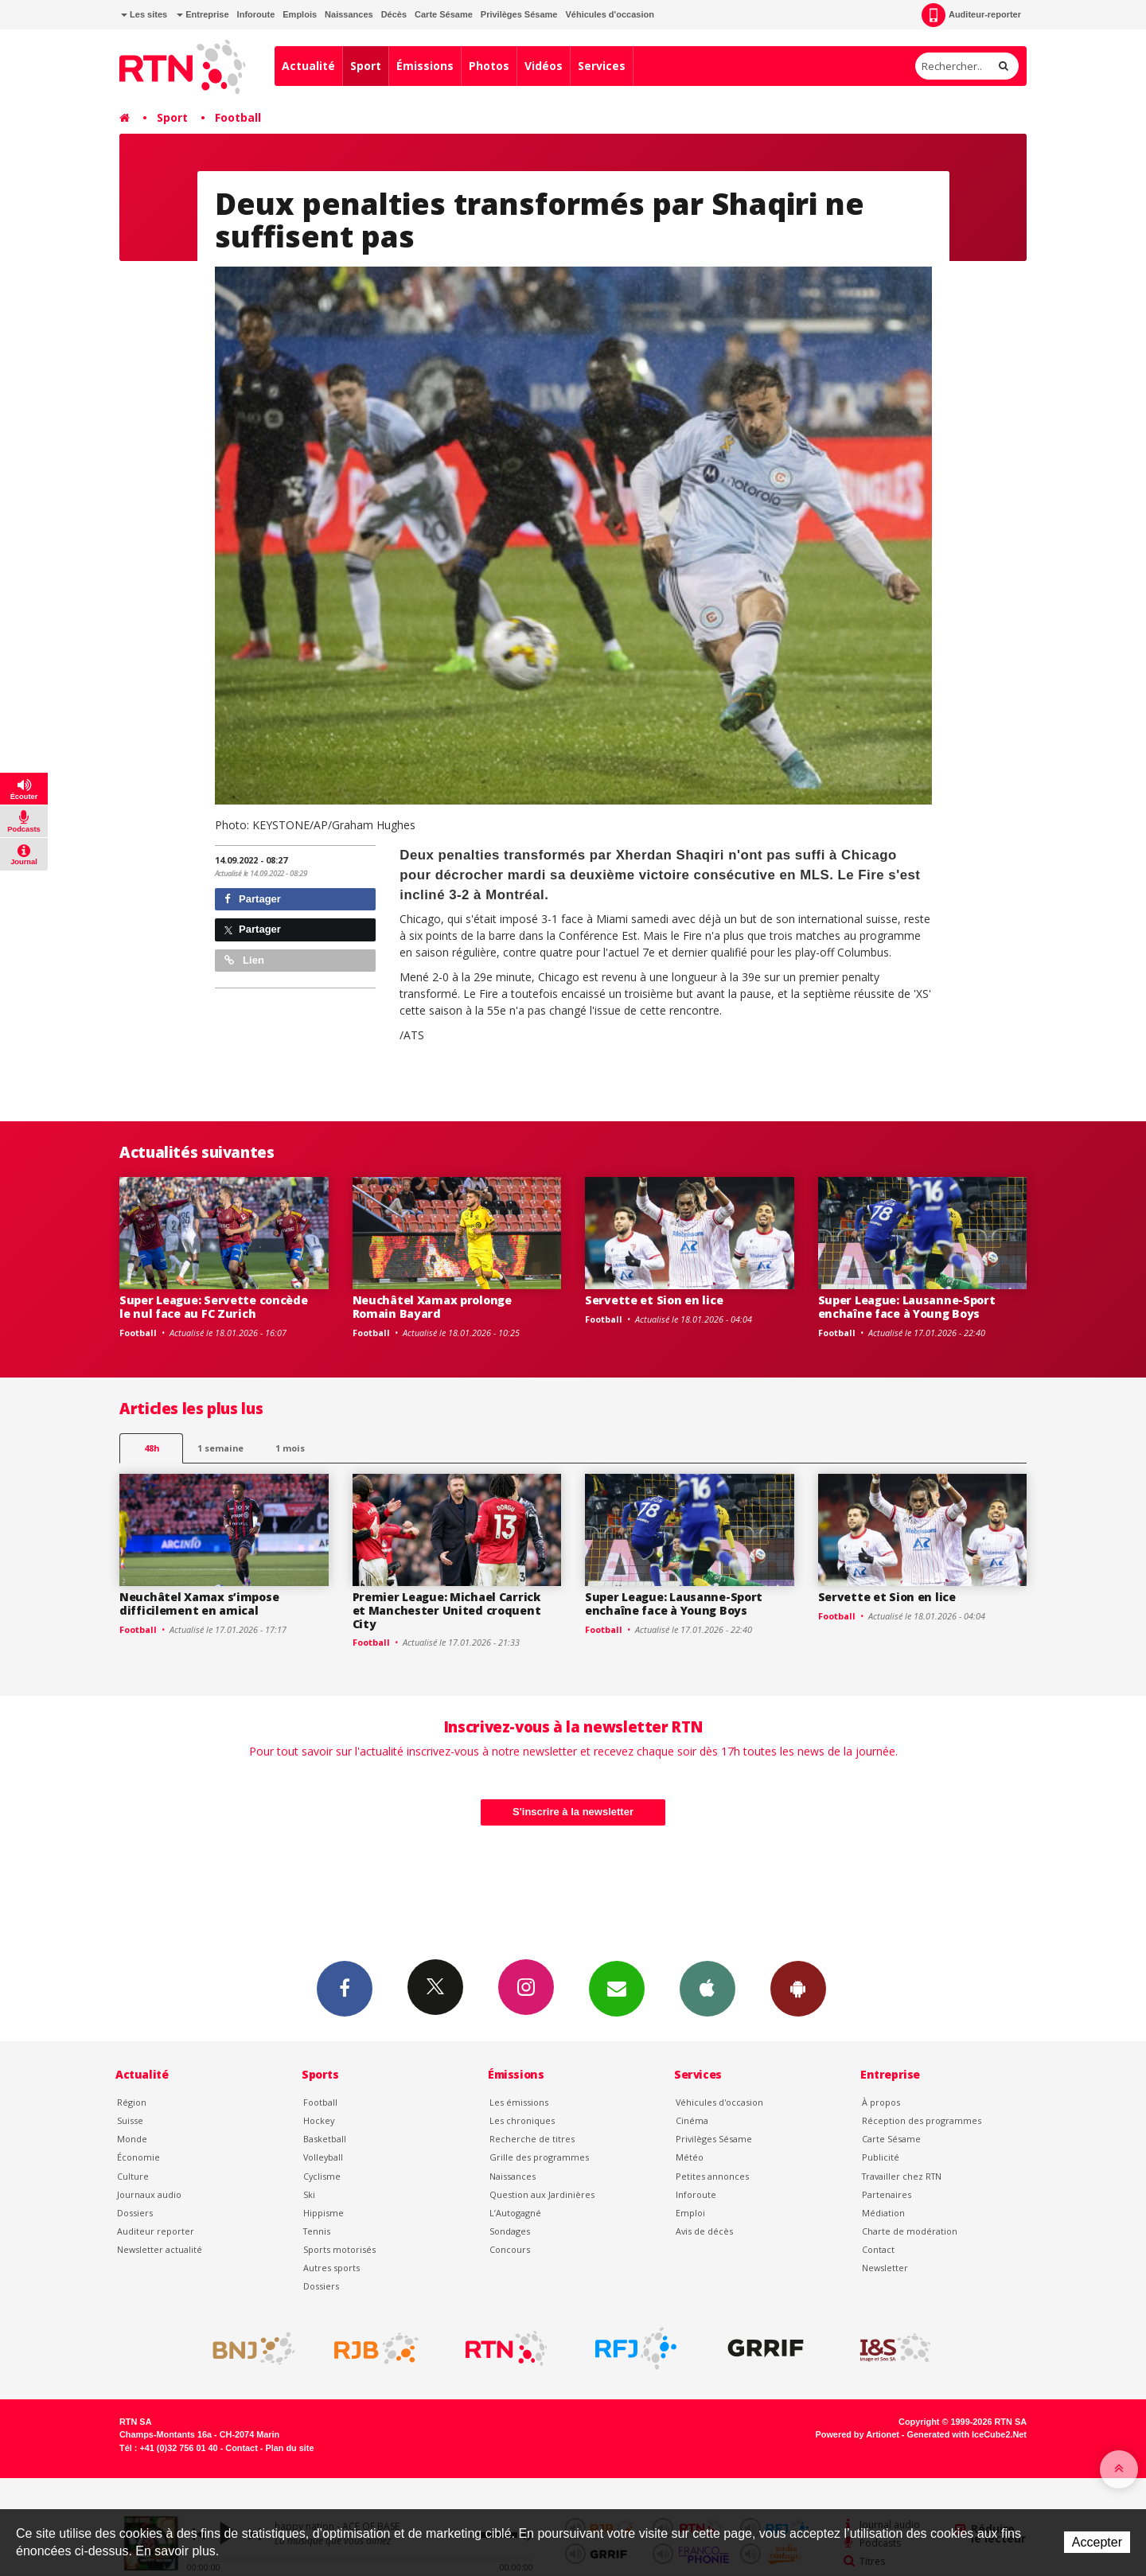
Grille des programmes (539, 2157)
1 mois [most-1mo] (290, 1448)
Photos (489, 65)
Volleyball (323, 2157)
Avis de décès (704, 2231)
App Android (798, 1988)
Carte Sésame (444, 14)
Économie (138, 2157)
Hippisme (323, 2213)
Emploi (690, 2213)
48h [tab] (151, 1448)
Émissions (425, 65)
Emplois (300, 14)
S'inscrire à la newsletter (573, 1812)
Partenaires (886, 2194)
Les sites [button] (144, 14)
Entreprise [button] (202, 14)
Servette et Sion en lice (654, 1299)
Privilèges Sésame (519, 14)
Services (602, 65)
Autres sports (331, 2267)
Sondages (509, 2231)
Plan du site (289, 2448)
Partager (252, 899)
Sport (365, 65)
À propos (881, 2102)
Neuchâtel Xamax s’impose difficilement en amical (199, 1603)
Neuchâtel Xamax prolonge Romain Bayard (432, 1306)
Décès (394, 14)
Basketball (324, 2139)
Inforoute (256, 14)
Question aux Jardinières (541, 2194)
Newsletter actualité (159, 2249)
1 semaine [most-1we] (220, 1448)
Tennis (316, 2231)
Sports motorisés (339, 2249)
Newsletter (885, 2267)
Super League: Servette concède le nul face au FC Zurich (213, 1306)
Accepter (1097, 2542)
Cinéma (692, 2120)
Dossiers (135, 2213)
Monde (132, 2139)
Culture (133, 2176)
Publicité (880, 2157)
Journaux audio (149, 2194)
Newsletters (617, 1988)
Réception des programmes (921, 2120)
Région (131, 2102)
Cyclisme (322, 2176)
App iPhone (707, 1988)
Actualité (308, 65)
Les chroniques (522, 2120)
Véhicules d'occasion (609, 14)
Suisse (130, 2120)
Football (238, 117)
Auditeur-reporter (971, 15)
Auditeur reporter (155, 2231)
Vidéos (543, 65)
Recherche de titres (532, 2139)
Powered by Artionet (857, 2434)
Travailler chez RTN (901, 2176)
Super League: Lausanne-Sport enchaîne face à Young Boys (907, 1306)
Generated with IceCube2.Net (967, 2434)
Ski (309, 2194)
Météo (690, 2157)
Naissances (349, 14)
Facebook (344, 1988)
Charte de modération (909, 2231)
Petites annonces (712, 2176)
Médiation (883, 2213)
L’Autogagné (515, 2213)
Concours (509, 2249)
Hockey (318, 2120)
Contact (878, 2249)
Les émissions (518, 2102)
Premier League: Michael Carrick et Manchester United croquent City (447, 1610)
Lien (244, 960)
